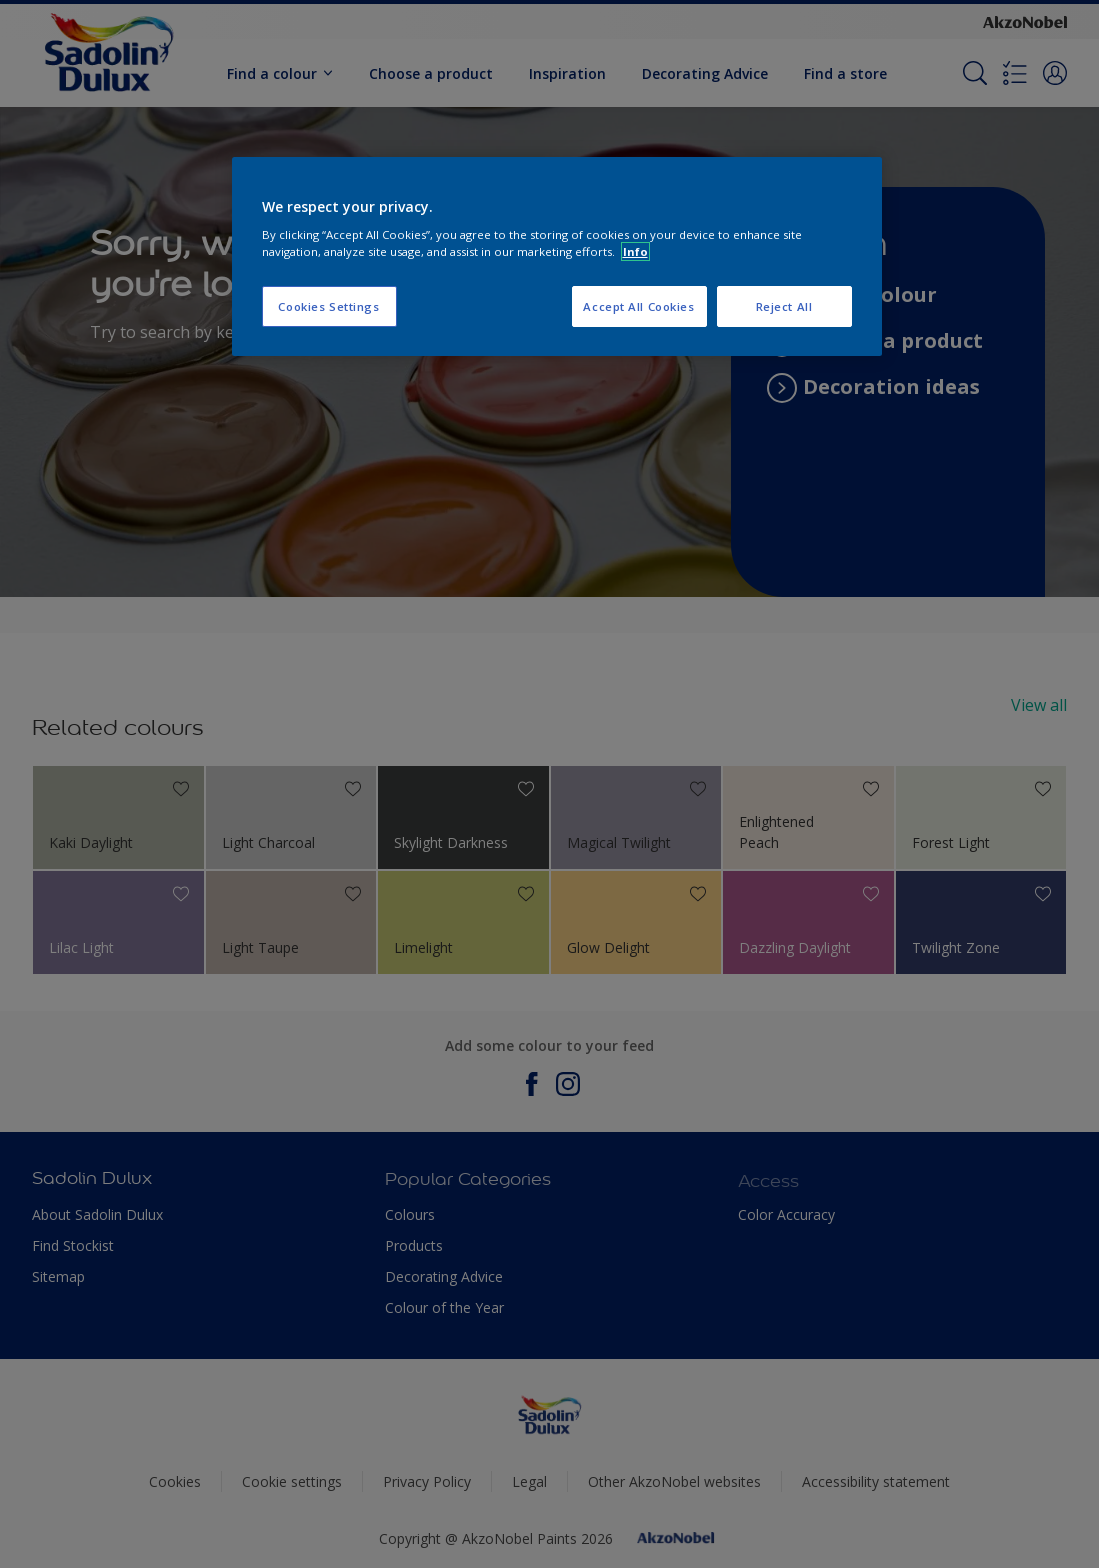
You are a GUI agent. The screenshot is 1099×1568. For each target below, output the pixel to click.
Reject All (784, 306)
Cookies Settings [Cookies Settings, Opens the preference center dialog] (328, 306)
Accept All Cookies (638, 306)
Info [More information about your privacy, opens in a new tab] (635, 251)
